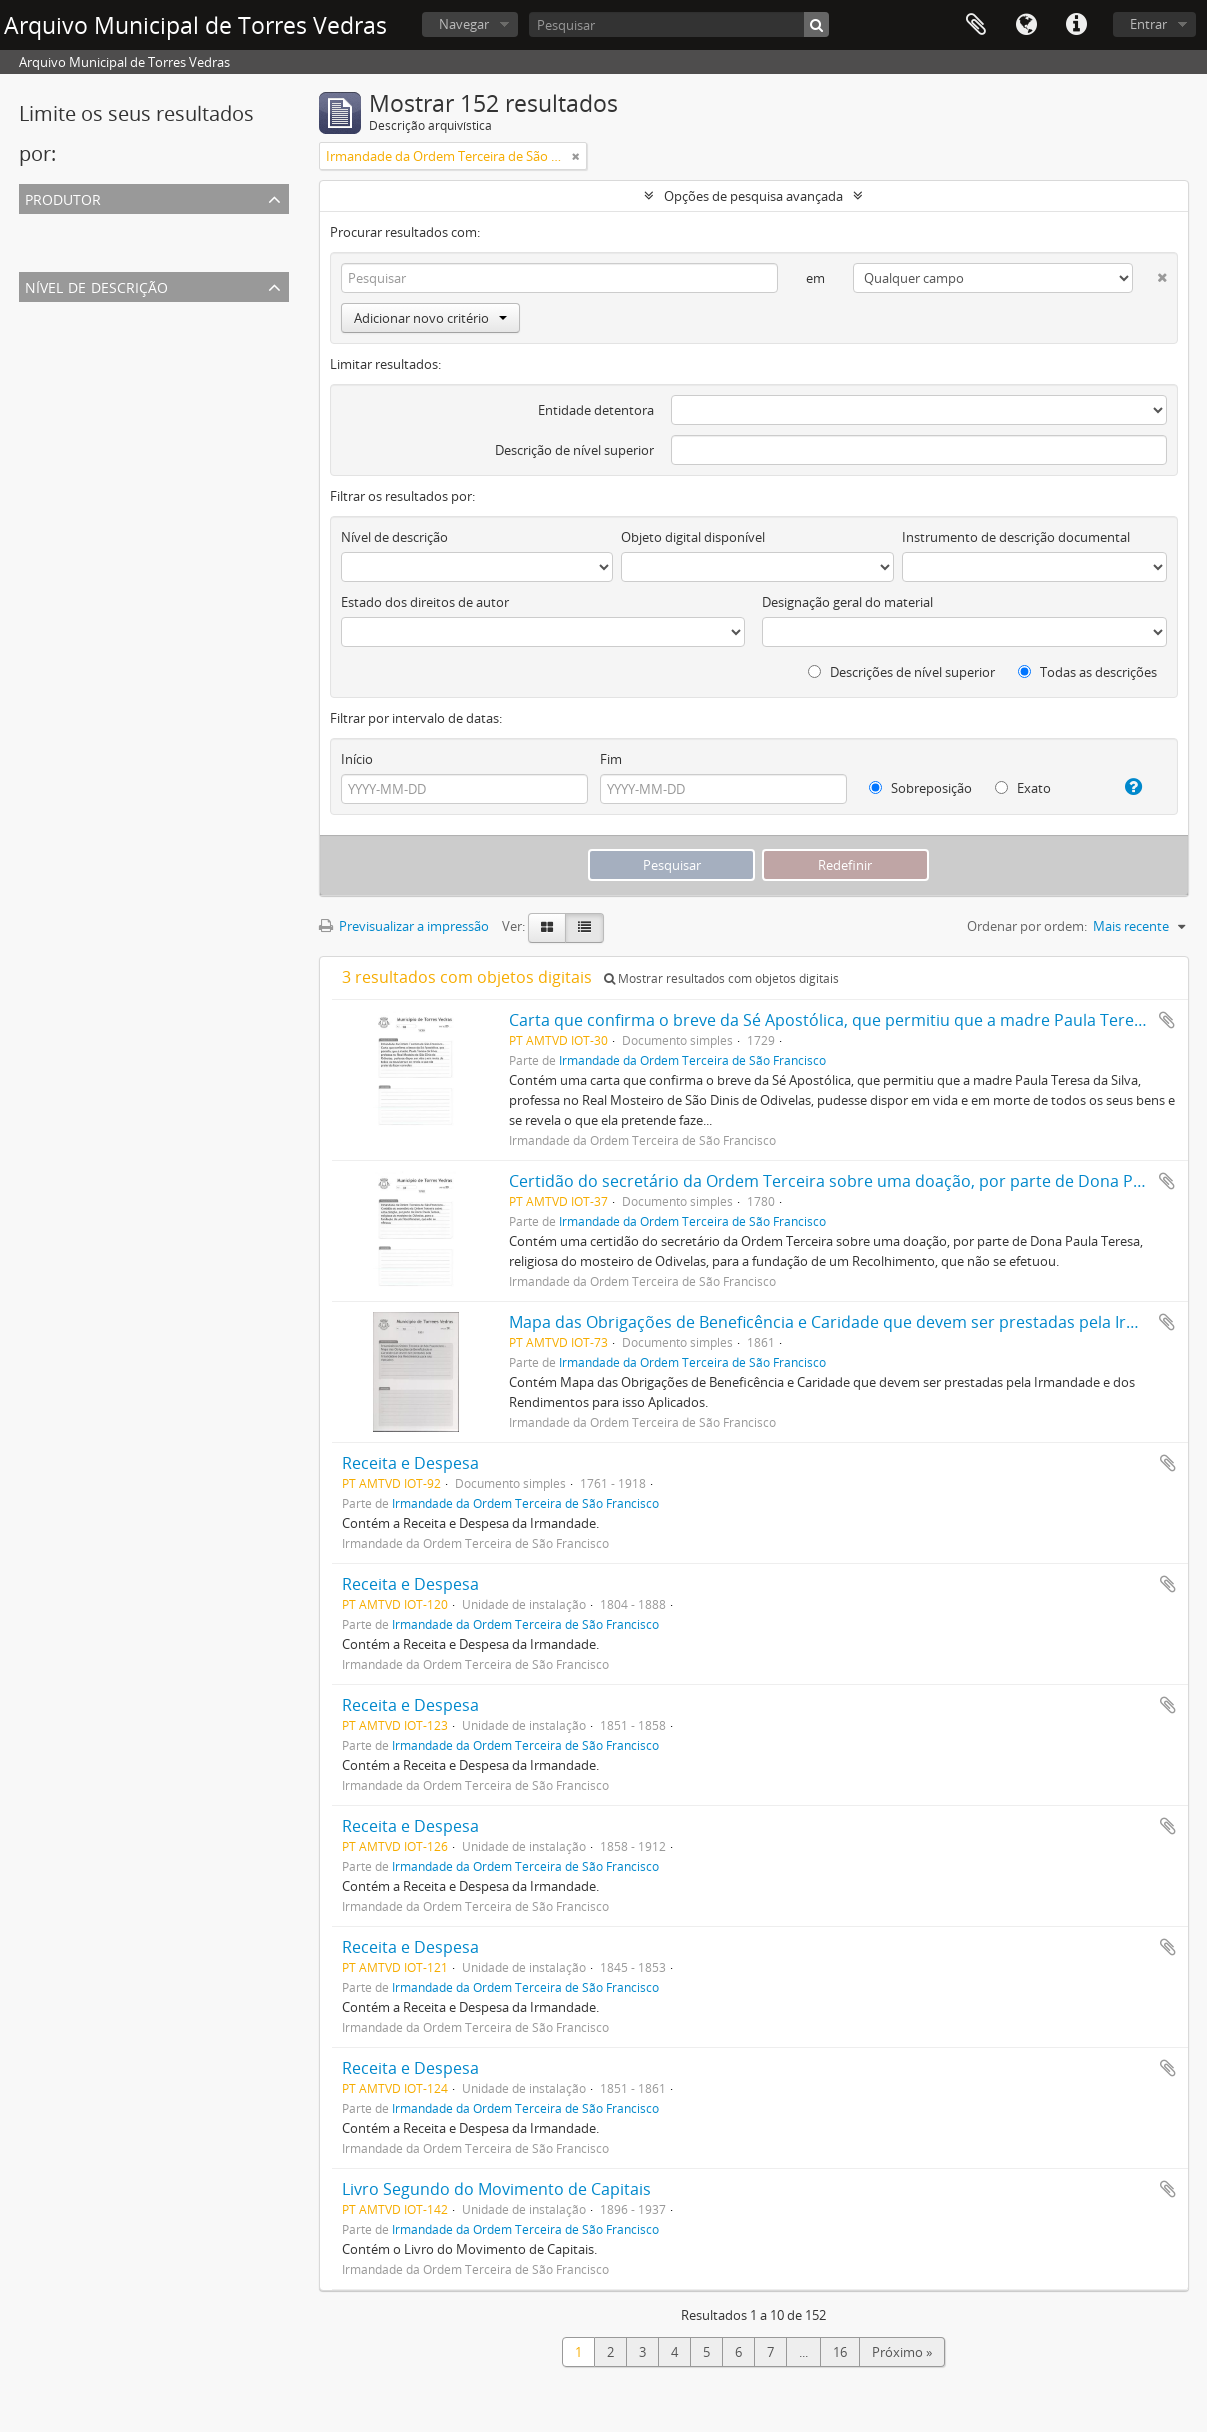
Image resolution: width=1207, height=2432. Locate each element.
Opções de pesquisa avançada (753, 196)
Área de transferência (976, 25)
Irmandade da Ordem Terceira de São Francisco (163, 250)
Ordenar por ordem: (1027, 926)
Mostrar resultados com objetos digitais (721, 978)
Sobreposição (920, 788)
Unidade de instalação (88, 362)
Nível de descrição (96, 285)
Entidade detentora (596, 410)
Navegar (464, 24)
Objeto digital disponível (693, 537)
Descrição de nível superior (574, 450)
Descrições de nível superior (901, 672)
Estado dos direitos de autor (425, 602)
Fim (611, 759)
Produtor (63, 197)
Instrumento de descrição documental (1016, 537)
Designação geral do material (847, 602)
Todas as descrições (1087, 672)
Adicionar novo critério (430, 318)
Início (357, 759)
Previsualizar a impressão (404, 926)
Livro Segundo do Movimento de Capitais (496, 2189)
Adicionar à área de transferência (1167, 1020)
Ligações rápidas (1076, 25)
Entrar (1148, 24)
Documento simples (82, 338)
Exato (1023, 788)
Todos (41, 226)
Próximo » (902, 2352)
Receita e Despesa (410, 1463)
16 (840, 2352)
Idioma (1026, 25)
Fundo (42, 386)
